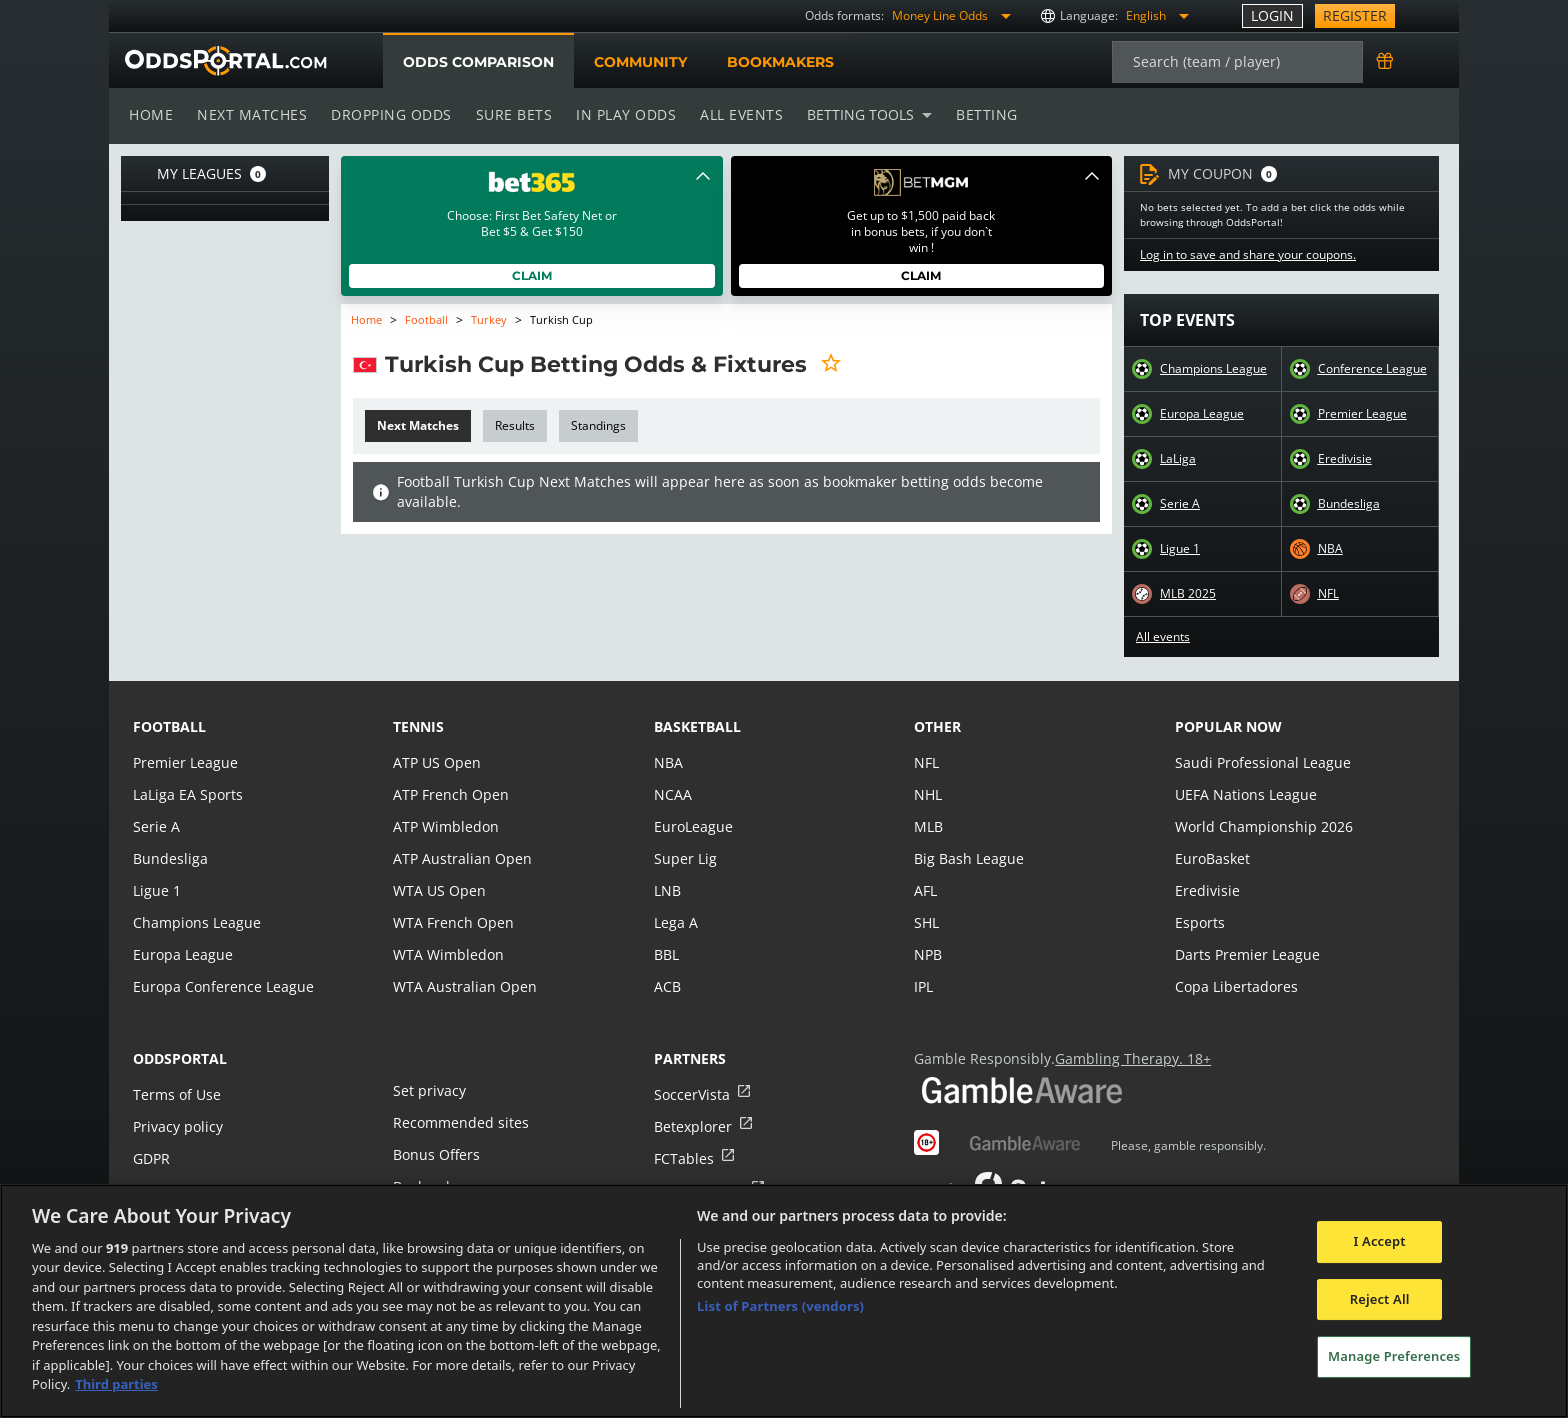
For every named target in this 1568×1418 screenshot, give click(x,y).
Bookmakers (780, 62)
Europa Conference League (221, 986)
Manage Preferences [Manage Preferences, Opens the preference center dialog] (1394, 1356)
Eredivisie (1344, 459)
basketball (697, 726)
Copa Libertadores (1235, 986)
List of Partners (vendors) (780, 1306)
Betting (977, 114)
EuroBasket (1212, 858)
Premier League (1362, 414)
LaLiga (1177, 459)
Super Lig (684, 858)
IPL (924, 986)
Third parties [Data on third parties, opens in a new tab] (116, 1384)
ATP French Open (449, 794)
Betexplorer (692, 1126)
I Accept (1380, 1241)
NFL (1329, 594)
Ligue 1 (1180, 549)
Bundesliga (1349, 504)
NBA (1330, 549)
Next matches (251, 114)
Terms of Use (176, 1094)
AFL (925, 890)
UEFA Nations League (1244, 794)
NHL (928, 794)
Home (151, 114)
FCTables (683, 1158)
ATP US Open (436, 762)
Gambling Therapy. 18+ (1125, 1058)
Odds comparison (478, 62)
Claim (531, 275)
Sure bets (509, 114)
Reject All (1380, 1299)
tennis (418, 726)
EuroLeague (693, 826)
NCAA (672, 794)
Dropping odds (388, 114)
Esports (1199, 922)
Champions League (1213, 369)
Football (427, 319)
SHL (926, 922)
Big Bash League (967, 858)
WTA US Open (438, 890)
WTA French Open (451, 922)
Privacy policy (177, 1126)
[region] (784, 1301)
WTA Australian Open (462, 986)
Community (639, 62)
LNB (667, 890)
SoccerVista (691, 1094)
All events (735, 114)
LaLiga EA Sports (186, 794)
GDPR (151, 1158)
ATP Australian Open (460, 858)
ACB (667, 986)
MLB (928, 826)
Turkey (487, 319)
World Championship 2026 (1261, 826)
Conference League (1372, 369)
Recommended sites (459, 1122)
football (169, 726)
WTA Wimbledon (447, 954)
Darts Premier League (1246, 954)
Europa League (1202, 414)
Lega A (675, 922)
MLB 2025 (1187, 594)
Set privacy (428, 1090)
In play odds (620, 114)
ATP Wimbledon (445, 826)
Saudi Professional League (1260, 762)
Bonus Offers (436, 1154)
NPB (928, 954)
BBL (666, 954)
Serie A (1179, 504)
